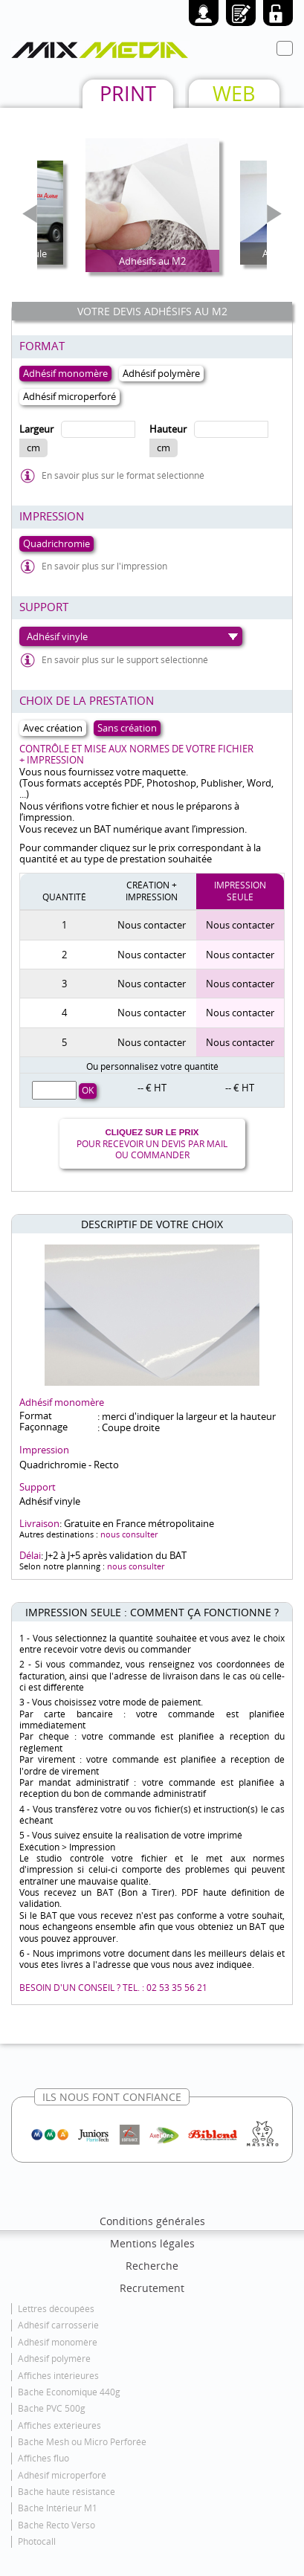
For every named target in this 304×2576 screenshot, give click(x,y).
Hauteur (168, 429)
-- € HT (152, 1087)
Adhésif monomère (57, 2342)
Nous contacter (151, 925)
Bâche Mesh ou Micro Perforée (82, 2441)
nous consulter (129, 1534)
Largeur (36, 429)
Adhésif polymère (54, 2358)
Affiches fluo (43, 2458)
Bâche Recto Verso (56, 2525)
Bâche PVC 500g (51, 2408)
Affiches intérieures (58, 2375)
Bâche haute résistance (66, 2491)
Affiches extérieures (59, 2425)
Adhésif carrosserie (58, 2325)
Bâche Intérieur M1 (57, 2508)
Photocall (37, 2541)
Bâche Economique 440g (69, 2392)
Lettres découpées (56, 2308)
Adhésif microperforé (62, 2475)
